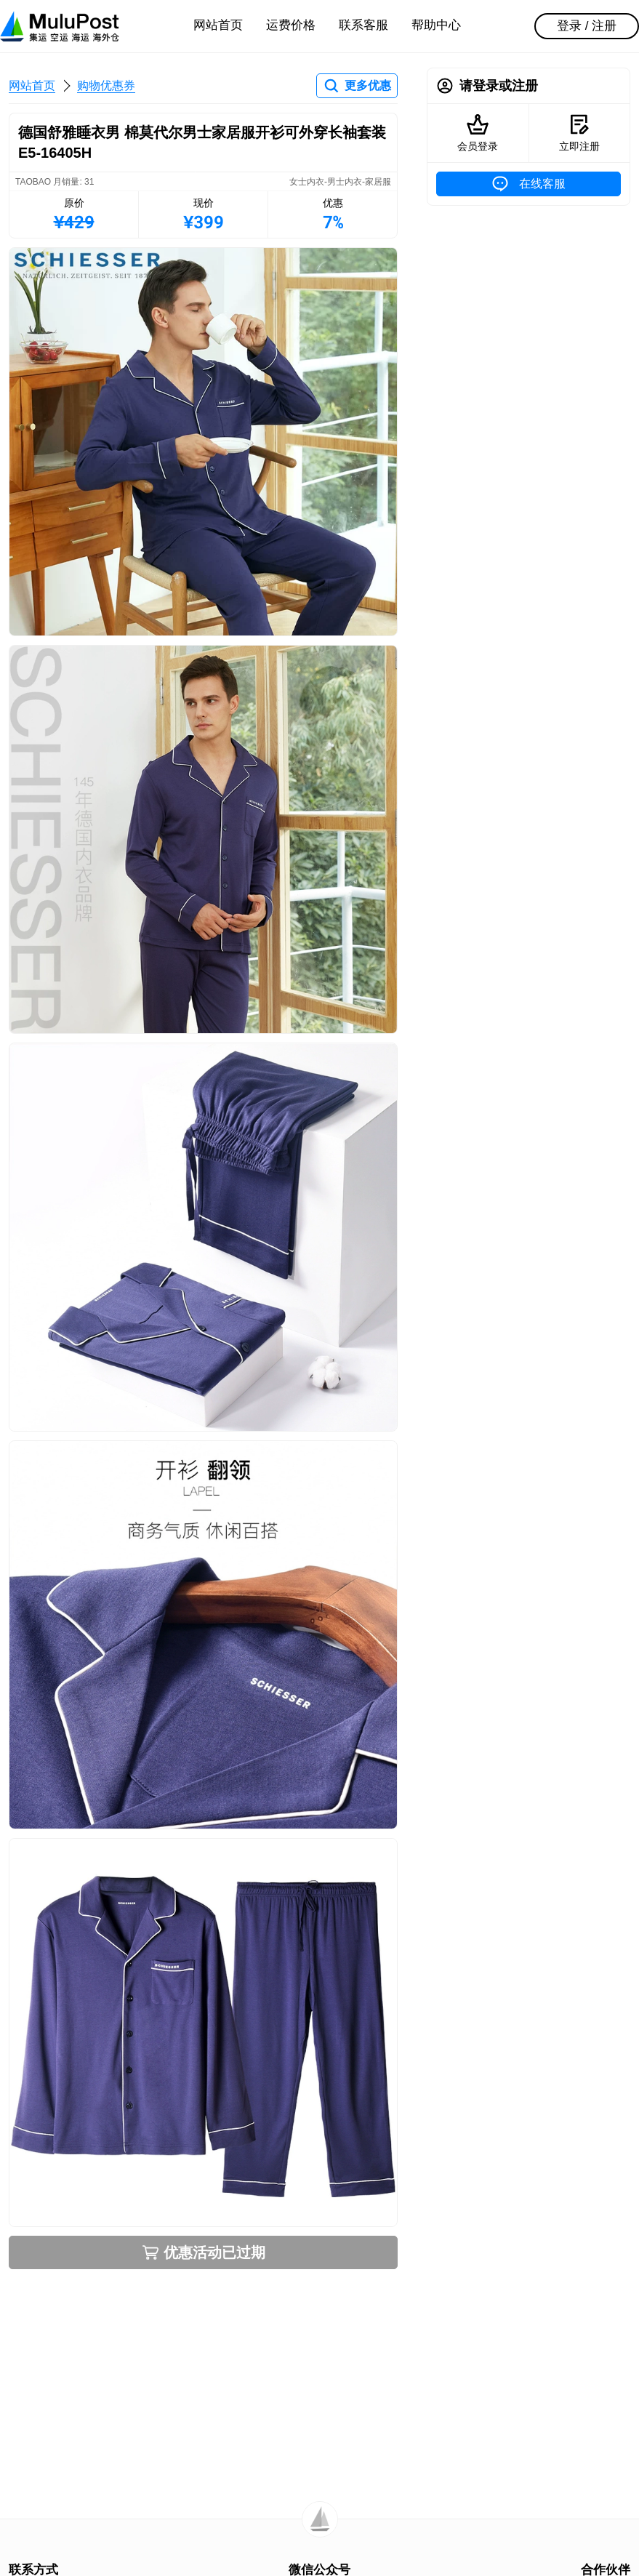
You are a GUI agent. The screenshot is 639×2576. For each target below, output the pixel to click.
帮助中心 (436, 25)
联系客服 (363, 25)
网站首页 (218, 25)
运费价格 (291, 25)
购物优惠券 (106, 85)
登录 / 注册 (586, 26)
